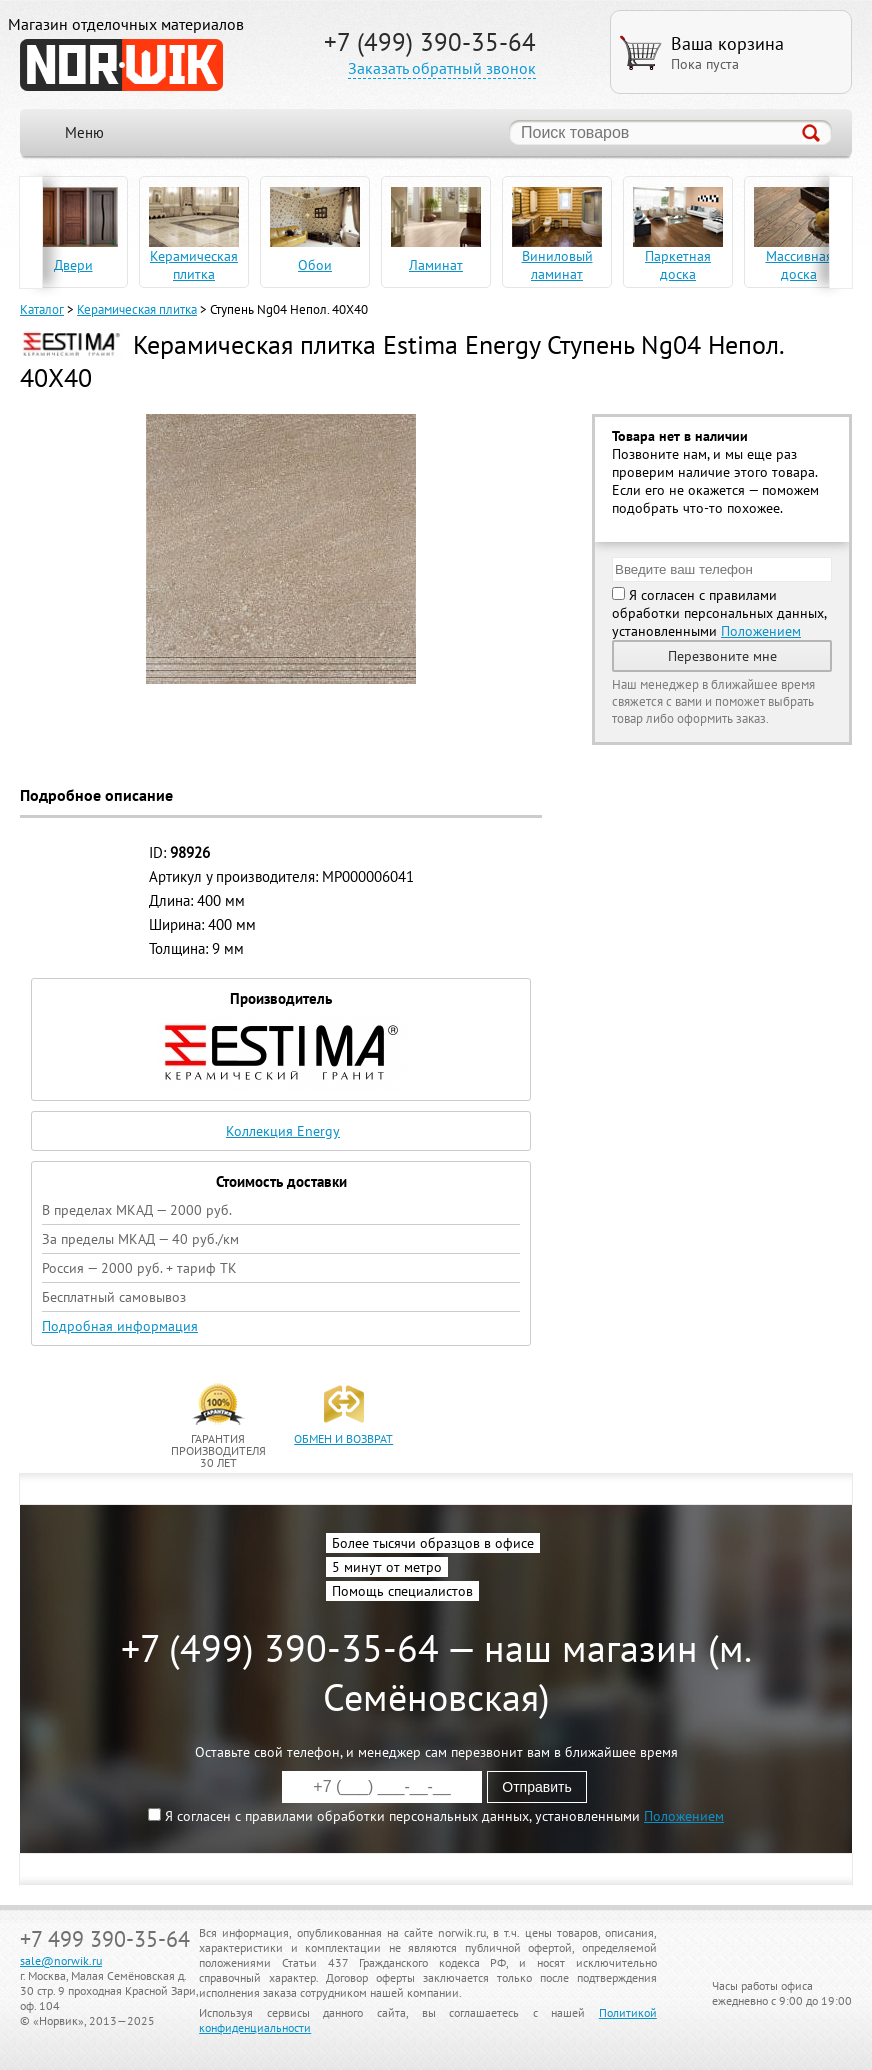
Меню (84, 132)
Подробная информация (120, 1326)
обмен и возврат (343, 1438)
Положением (761, 631)
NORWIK (121, 65)
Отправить (536, 1787)
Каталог (42, 309)
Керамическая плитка (137, 309)
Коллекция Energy (283, 1131)
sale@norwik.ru (61, 1960)
